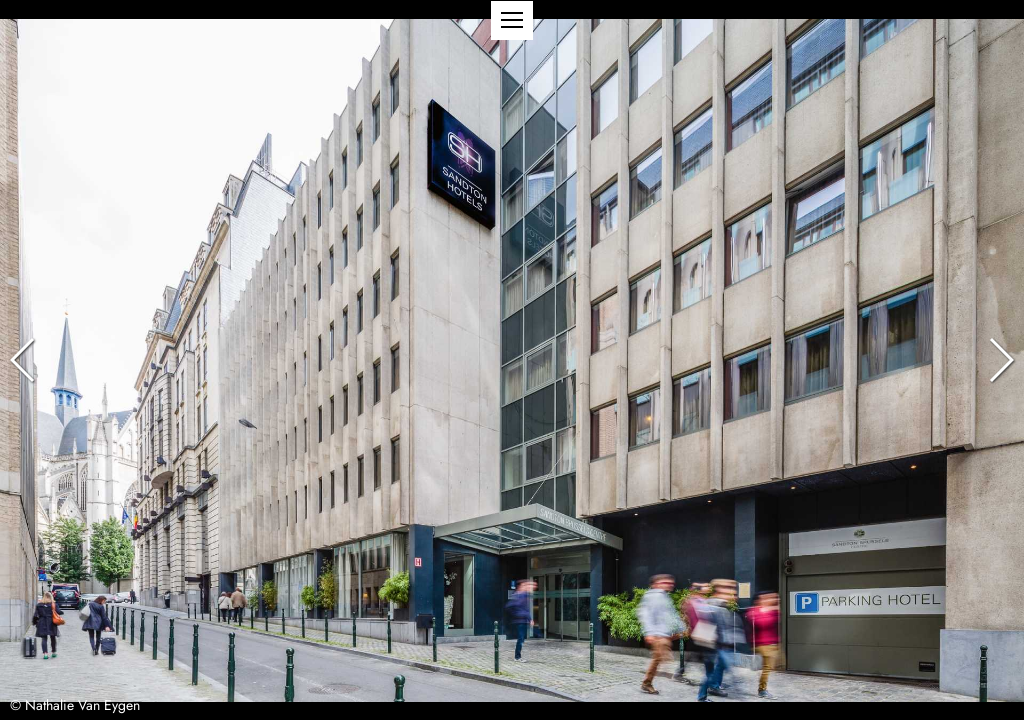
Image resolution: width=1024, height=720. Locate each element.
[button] (512, 20)
